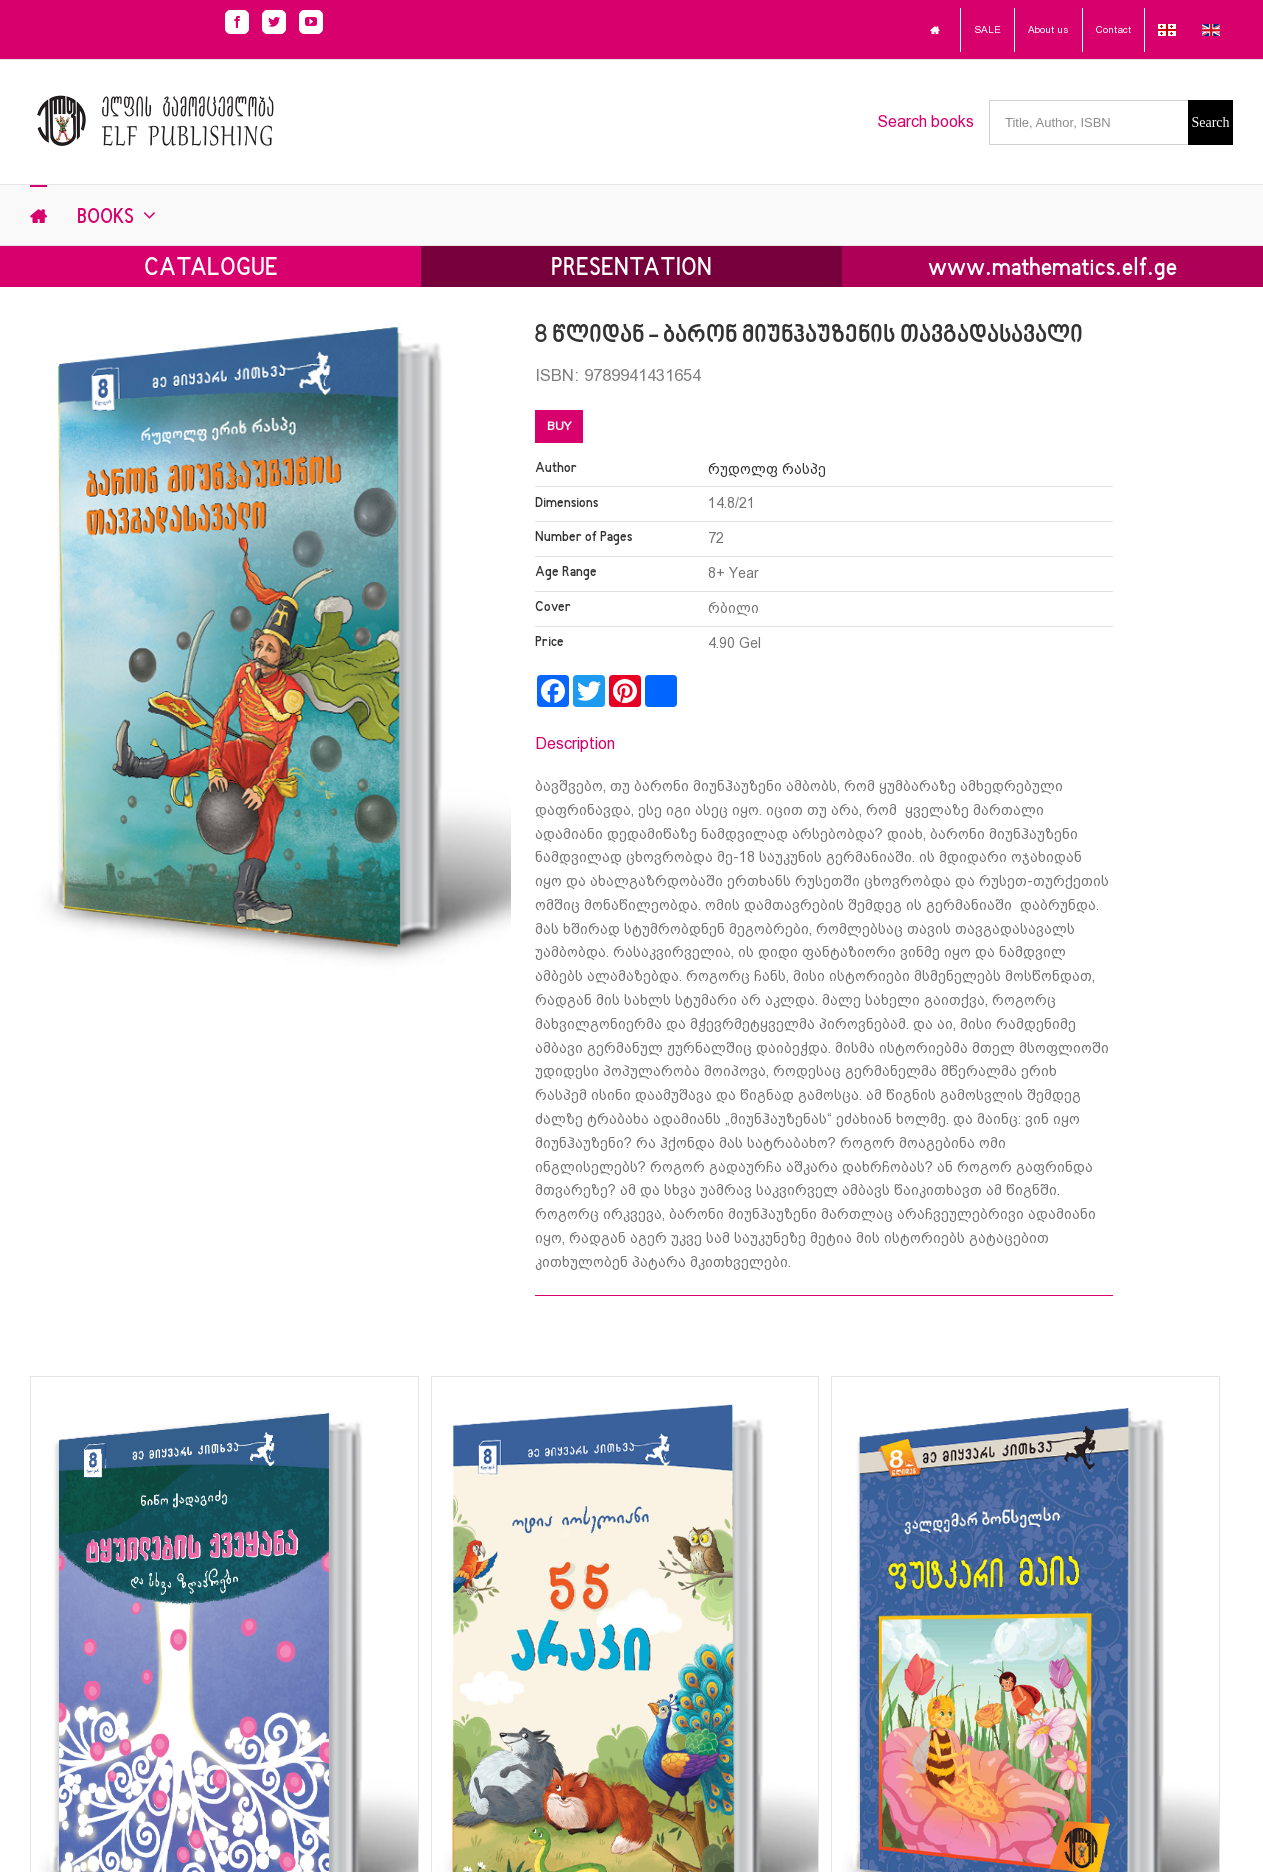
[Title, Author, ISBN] (1088, 122)
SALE (987, 29)
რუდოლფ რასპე (767, 469)
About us (1048, 29)
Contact (1113, 29)
